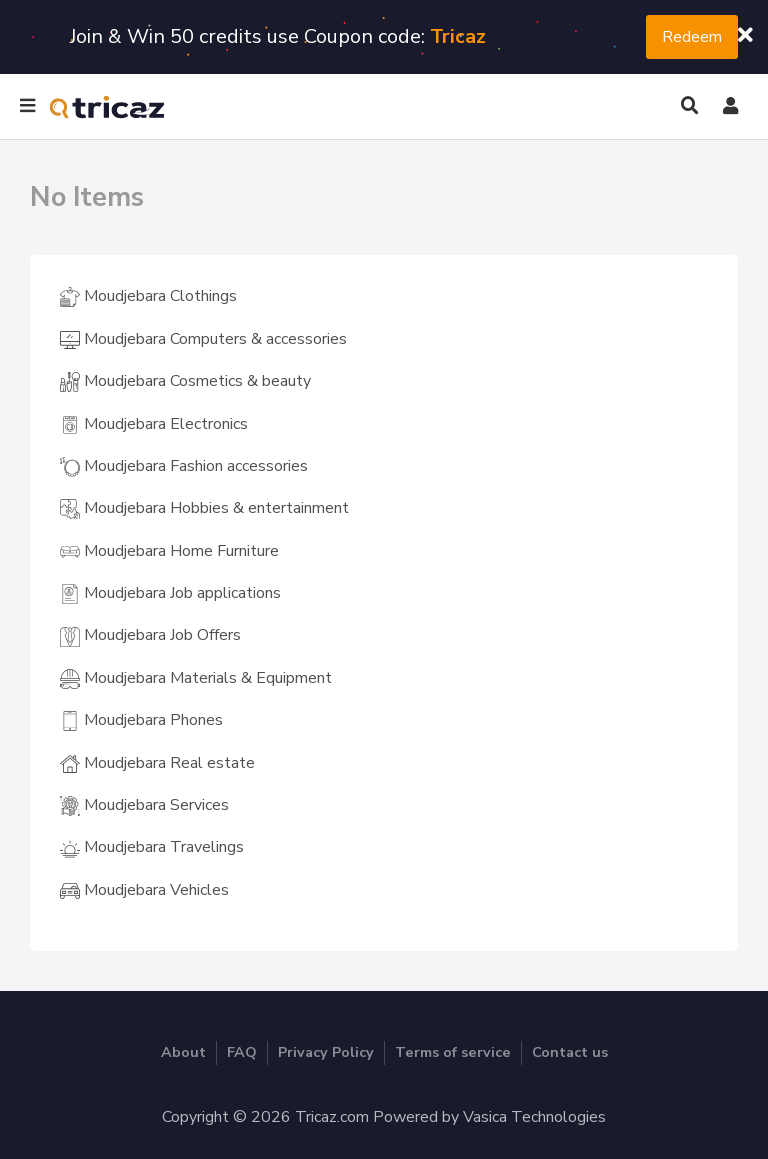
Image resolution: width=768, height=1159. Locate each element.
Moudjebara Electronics (154, 424)
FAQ (242, 1052)
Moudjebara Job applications (170, 593)
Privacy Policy (326, 1052)
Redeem (692, 37)
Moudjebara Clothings (148, 296)
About (183, 1052)
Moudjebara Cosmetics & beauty (185, 381)
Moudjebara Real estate (157, 763)
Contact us (570, 1052)
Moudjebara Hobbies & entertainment (204, 508)
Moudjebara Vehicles (144, 890)
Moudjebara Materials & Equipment (196, 678)
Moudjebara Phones (141, 720)
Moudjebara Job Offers (150, 635)
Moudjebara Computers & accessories (203, 339)
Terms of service (453, 1052)
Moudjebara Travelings (152, 847)
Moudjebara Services (144, 805)
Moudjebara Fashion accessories (184, 466)
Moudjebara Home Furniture (169, 551)
